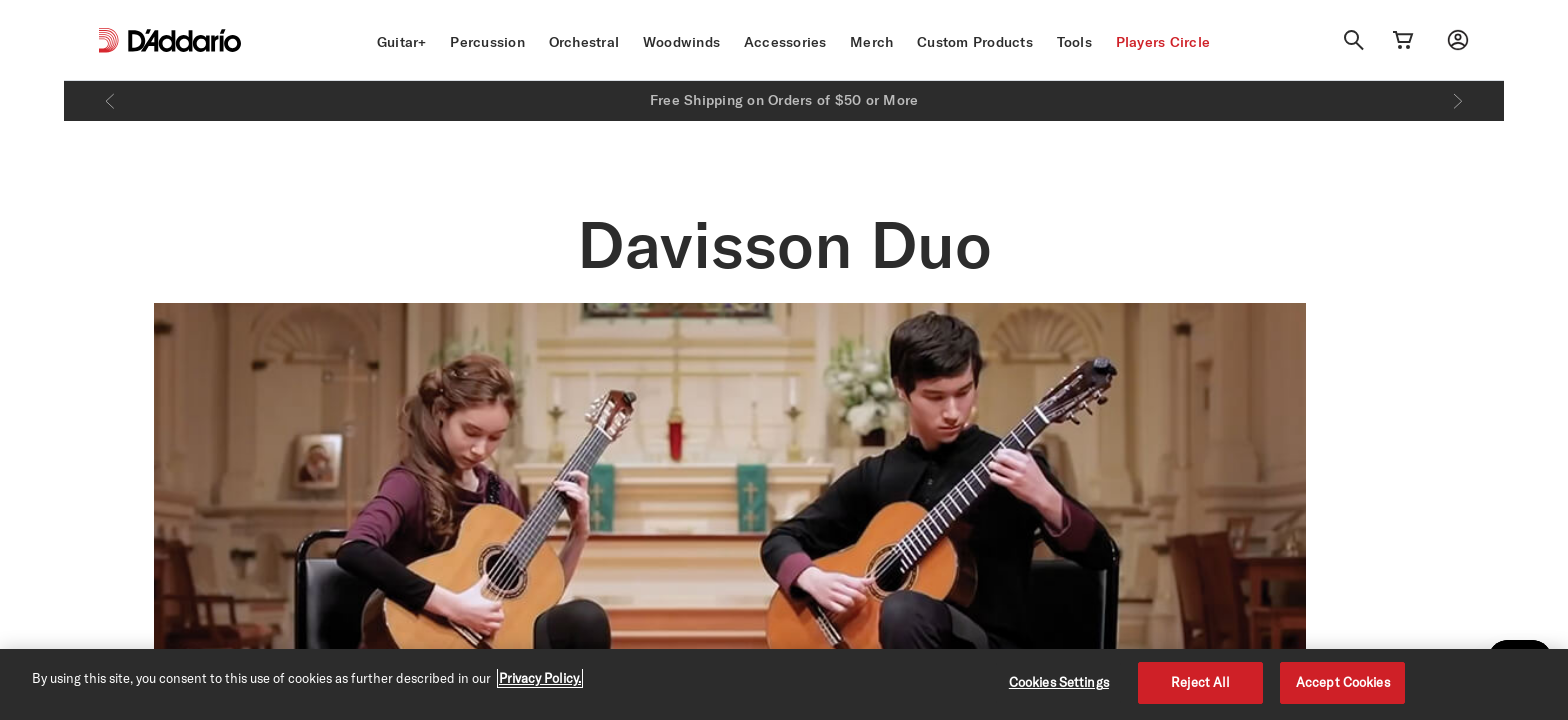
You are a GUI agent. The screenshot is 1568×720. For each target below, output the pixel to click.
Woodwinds (681, 42)
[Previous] (110, 101)
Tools (1074, 42)
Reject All (1200, 682)
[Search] (1354, 40)
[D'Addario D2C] (184, 40)
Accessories (785, 42)
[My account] (1458, 40)
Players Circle (1163, 42)
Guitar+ (402, 42)
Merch (871, 42)
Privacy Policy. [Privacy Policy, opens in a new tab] (540, 678)
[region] (784, 684)
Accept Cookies (1343, 682)
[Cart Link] (1403, 40)
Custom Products (975, 42)
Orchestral (584, 42)
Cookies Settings (1059, 682)
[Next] (1458, 101)
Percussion (487, 42)
